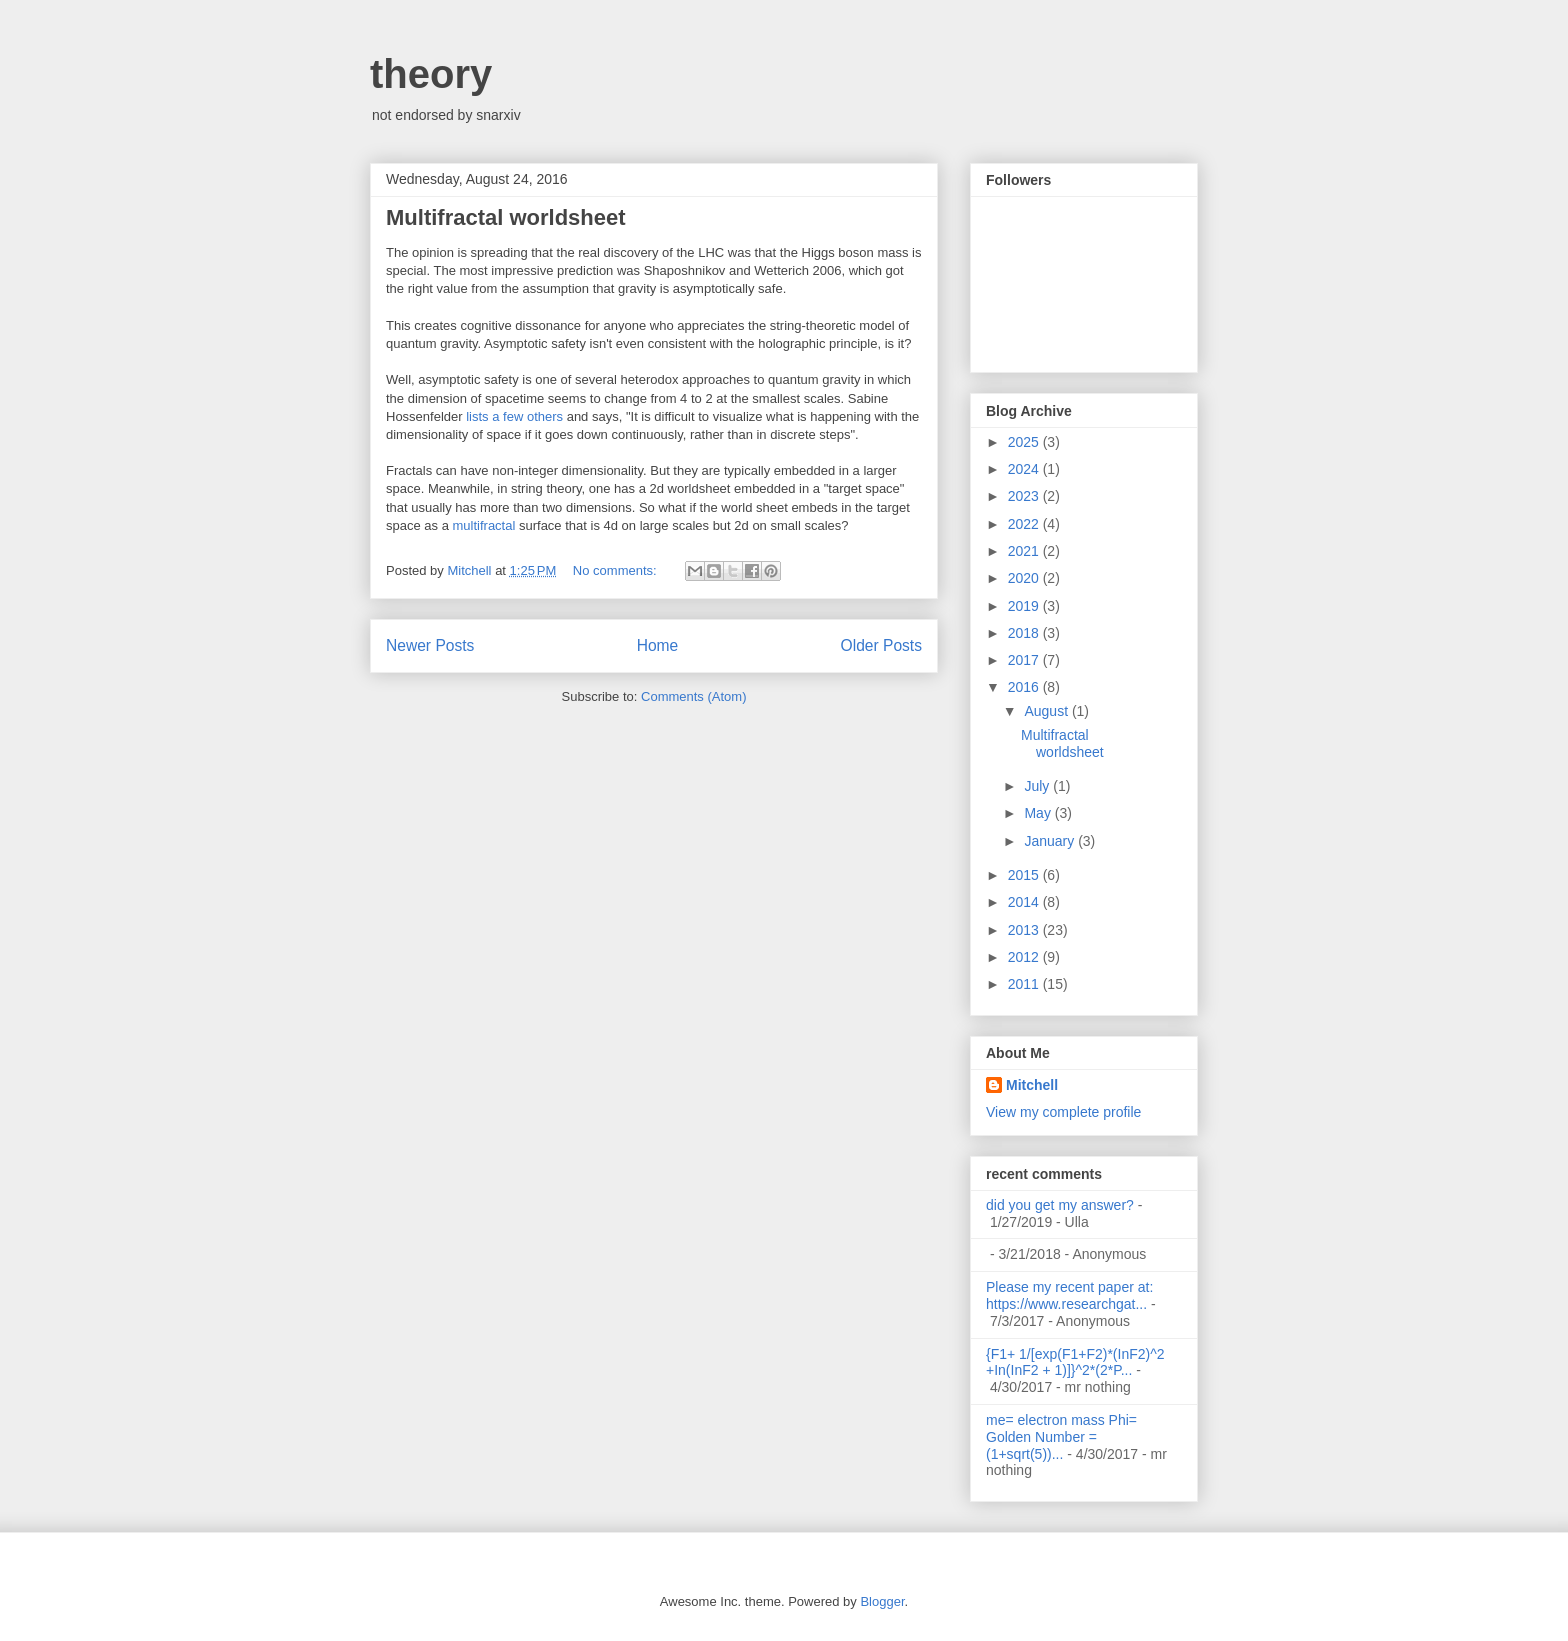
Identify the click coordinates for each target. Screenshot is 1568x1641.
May (1039, 813)
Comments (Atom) (693, 696)
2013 (1025, 930)
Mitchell (1032, 1085)
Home (658, 645)
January (1051, 841)
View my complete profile (1063, 1112)
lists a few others (514, 416)
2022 (1025, 524)
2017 (1025, 660)
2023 (1025, 496)
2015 (1025, 875)
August (1047, 711)
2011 (1025, 984)
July (1038, 786)
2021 (1025, 551)
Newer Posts (430, 645)
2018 (1025, 633)
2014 (1025, 902)
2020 (1025, 578)
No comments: (616, 570)
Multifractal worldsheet (506, 217)
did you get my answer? (1060, 1205)
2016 (1025, 687)
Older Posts (881, 645)
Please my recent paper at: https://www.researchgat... (1069, 1295)
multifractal (484, 525)
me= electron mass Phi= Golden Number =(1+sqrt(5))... (1061, 1437)
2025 (1025, 442)
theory (431, 74)
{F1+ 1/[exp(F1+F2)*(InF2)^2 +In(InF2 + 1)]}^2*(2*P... (1075, 1362)
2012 (1025, 957)
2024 (1025, 469)
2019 (1025, 606)
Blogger (882, 1601)
